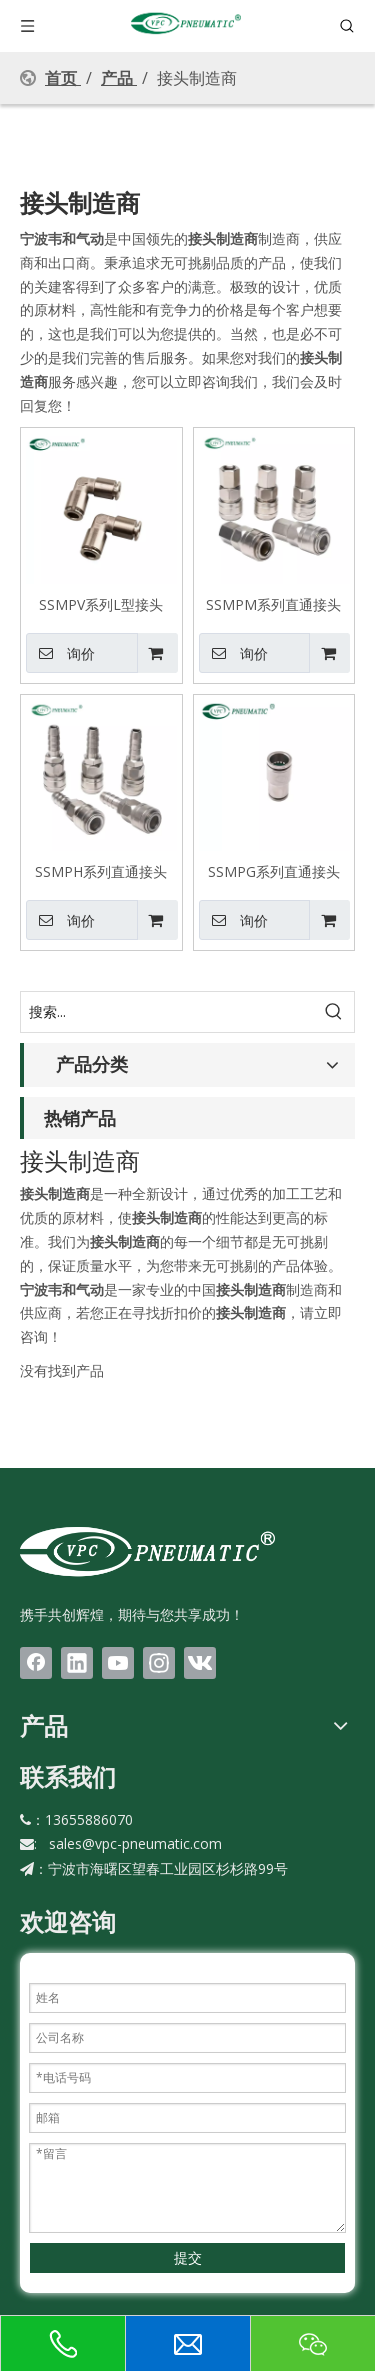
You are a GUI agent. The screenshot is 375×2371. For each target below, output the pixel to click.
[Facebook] (36, 1663)
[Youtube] (118, 1663)
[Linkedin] (77, 1663)
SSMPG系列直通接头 (274, 871)
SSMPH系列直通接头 (101, 871)
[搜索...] (167, 1012)
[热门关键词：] (334, 1012)
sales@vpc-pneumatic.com (135, 1843)
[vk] (200, 1663)
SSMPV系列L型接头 (101, 604)
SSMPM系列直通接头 (273, 604)
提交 (188, 2257)
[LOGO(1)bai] (147, 1551)
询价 (60, 653)
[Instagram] (159, 1663)
